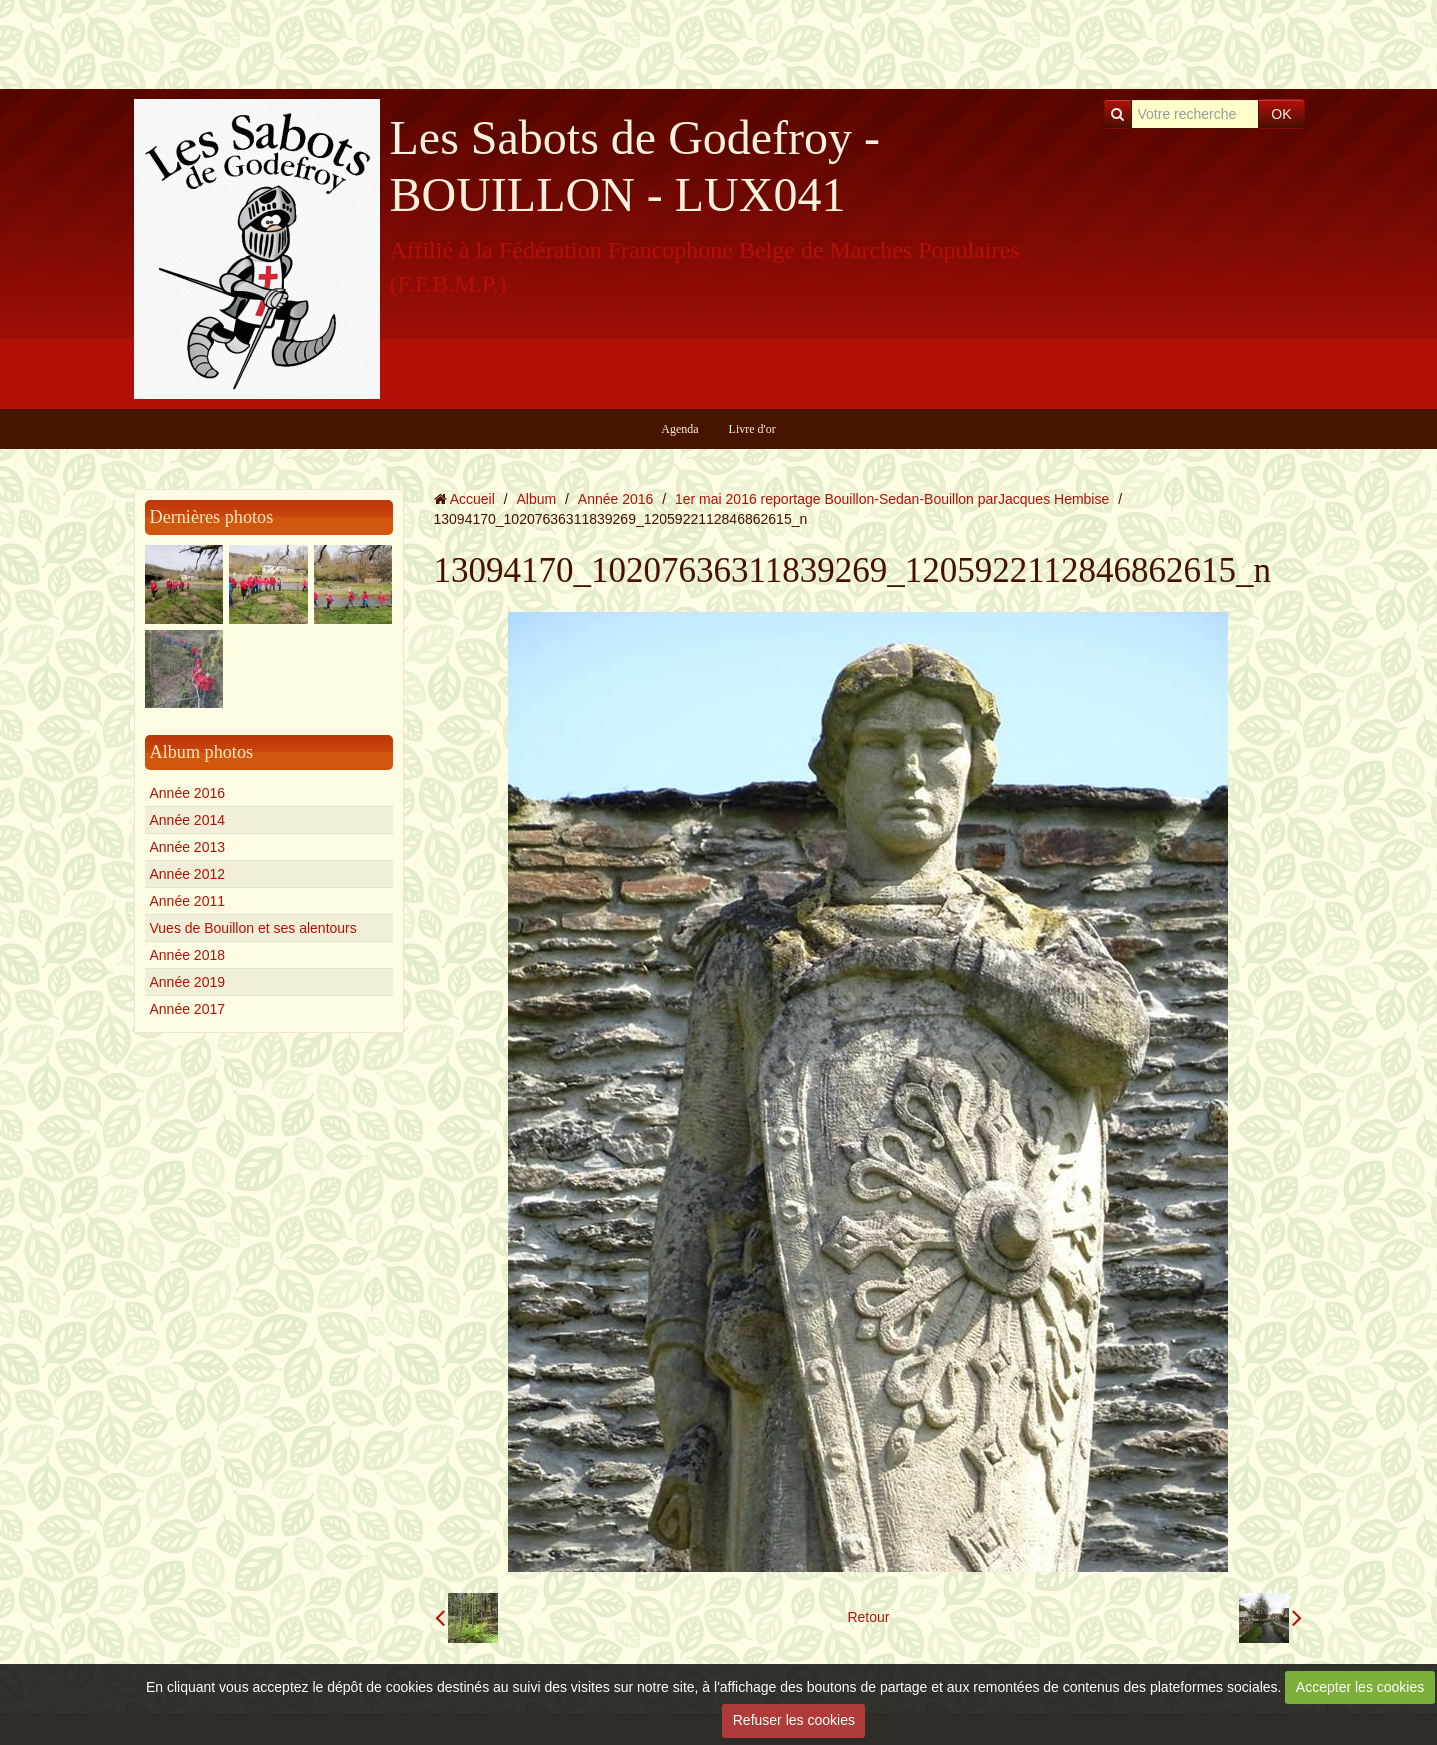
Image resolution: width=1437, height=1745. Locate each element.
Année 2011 (188, 901)
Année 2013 (188, 847)
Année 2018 (188, 955)
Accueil (472, 499)
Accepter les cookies (1360, 1687)
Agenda (679, 429)
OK (1281, 114)
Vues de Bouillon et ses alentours (253, 928)
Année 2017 (188, 1009)
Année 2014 (188, 820)
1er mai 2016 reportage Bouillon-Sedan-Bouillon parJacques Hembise (892, 499)
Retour (868, 1617)
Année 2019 (188, 982)
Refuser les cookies (794, 1720)
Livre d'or (752, 429)
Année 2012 (188, 874)
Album (536, 499)
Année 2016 (188, 793)
